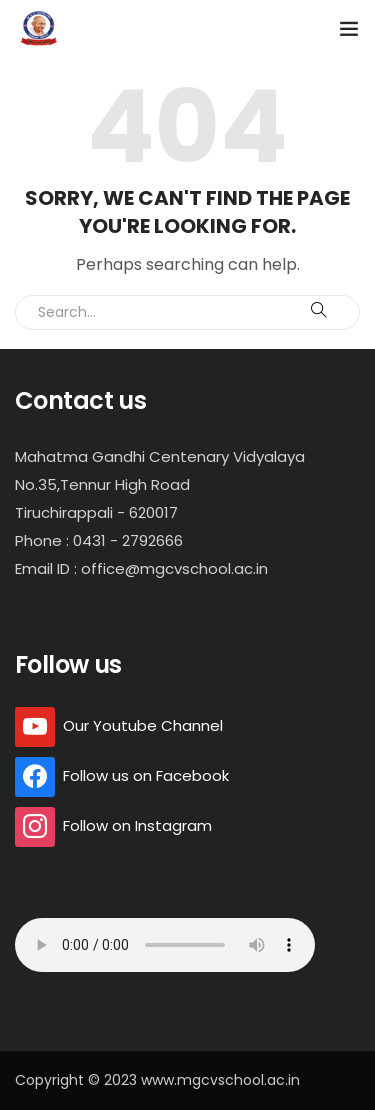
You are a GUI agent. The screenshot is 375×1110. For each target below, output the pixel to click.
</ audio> (165, 945)
